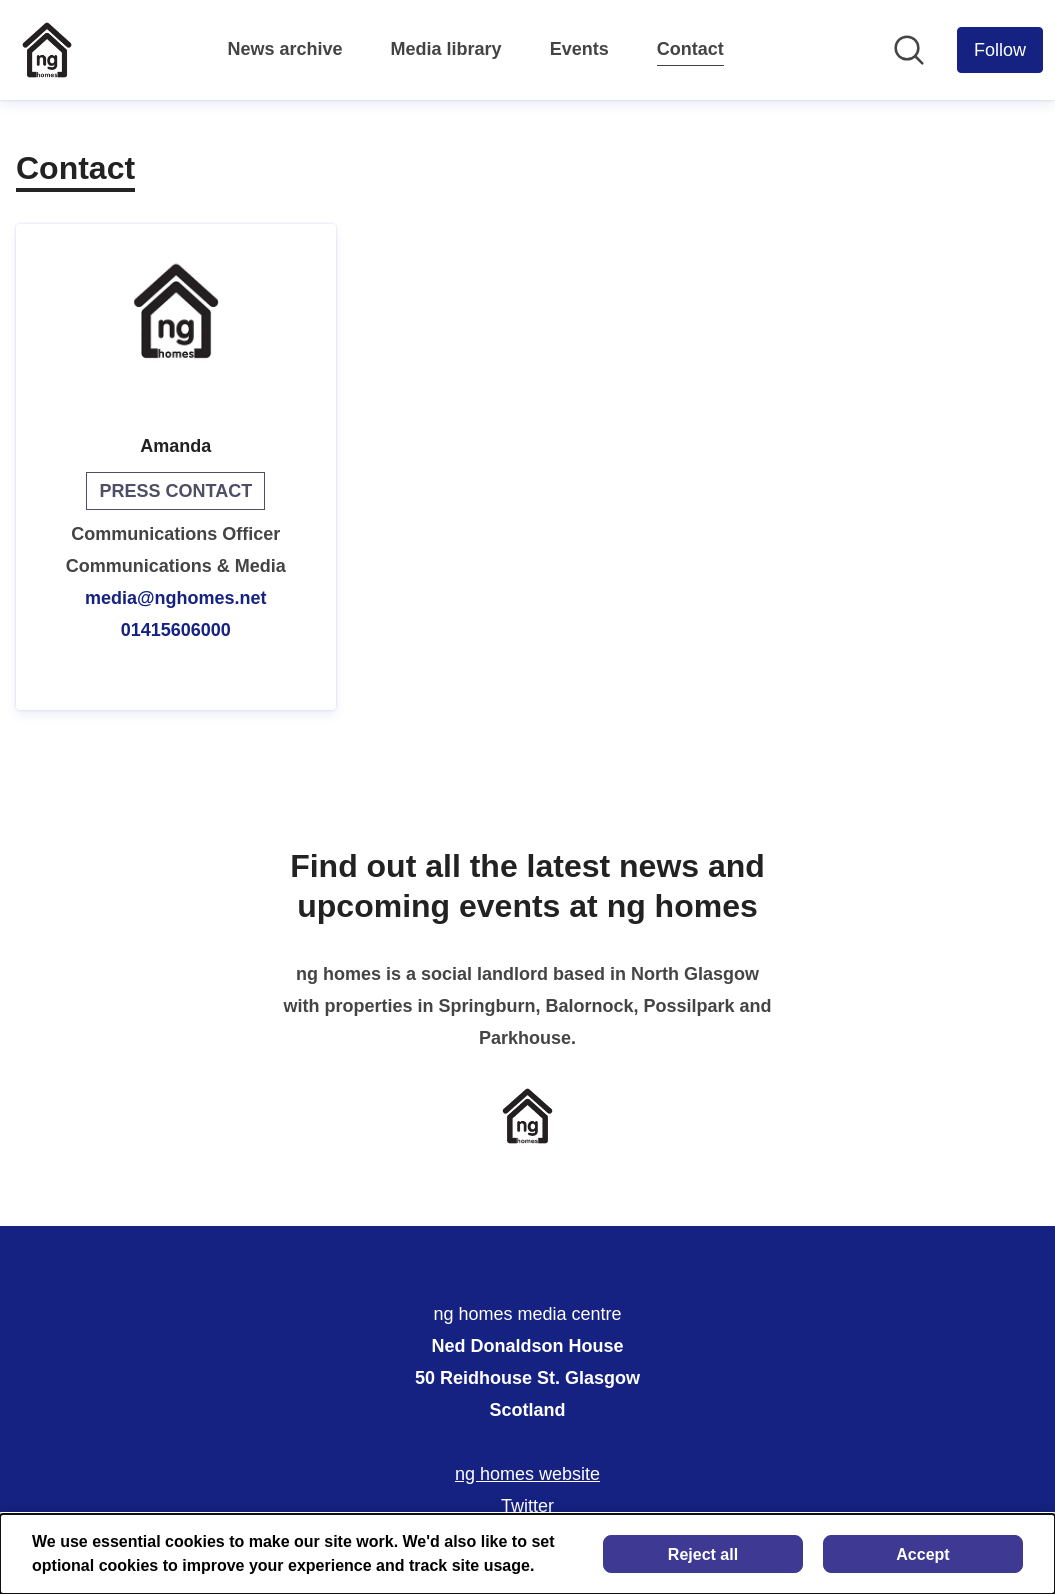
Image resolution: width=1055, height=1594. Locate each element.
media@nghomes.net (176, 598)
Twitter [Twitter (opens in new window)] (527, 1506)
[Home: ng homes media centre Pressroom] (47, 50)
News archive (285, 49)
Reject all (703, 1554)
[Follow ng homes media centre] (1000, 50)
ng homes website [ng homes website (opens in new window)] (527, 1474)
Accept (922, 1554)
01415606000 (176, 630)
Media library (446, 49)
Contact (690, 46)
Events (579, 49)
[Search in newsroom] (909, 50)
